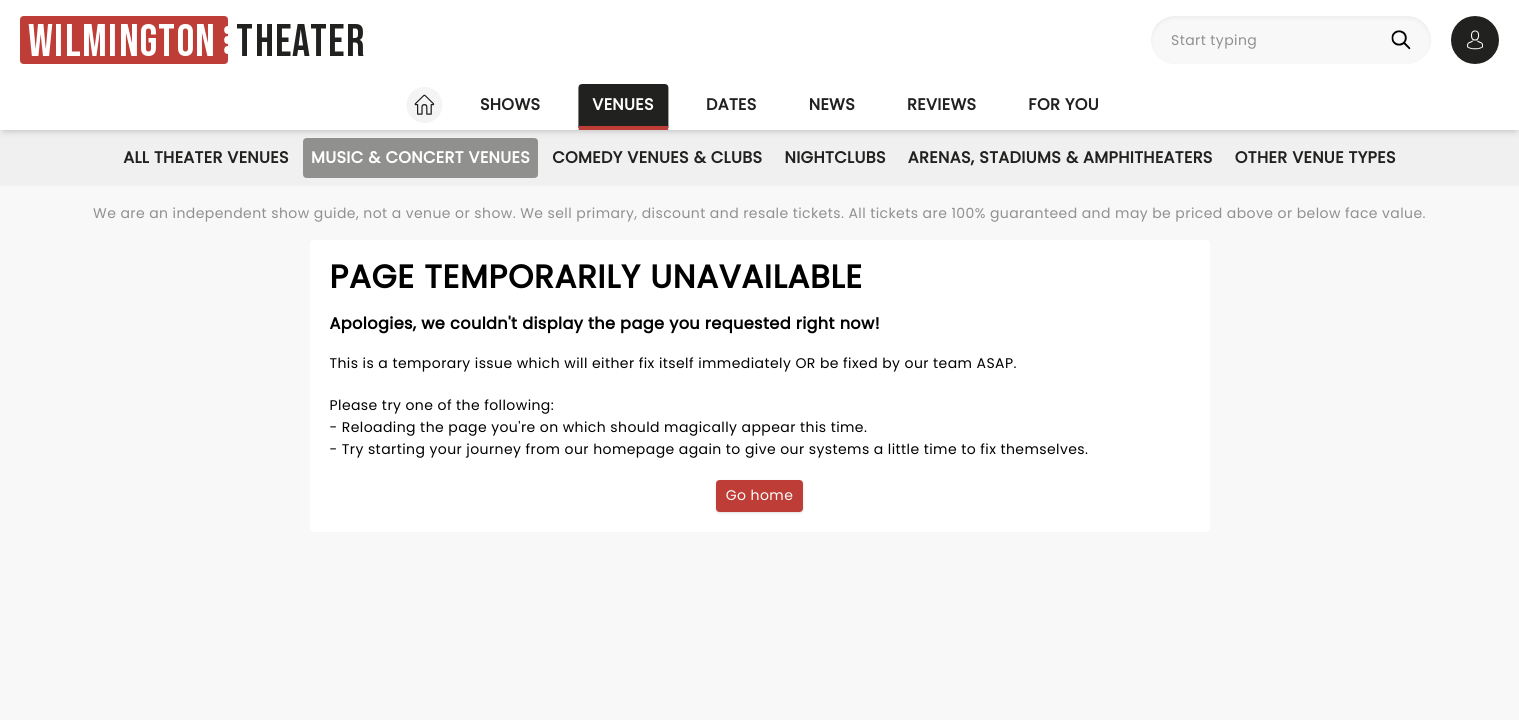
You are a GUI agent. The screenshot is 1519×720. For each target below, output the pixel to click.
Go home (760, 495)
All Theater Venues (206, 157)
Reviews (941, 104)
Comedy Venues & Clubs (657, 157)
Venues (623, 104)
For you (1063, 104)
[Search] (1405, 40)
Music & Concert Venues (420, 157)
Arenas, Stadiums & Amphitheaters (1060, 157)
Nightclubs (834, 157)
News (832, 104)
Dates (731, 104)
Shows (510, 104)
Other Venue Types (1315, 157)
